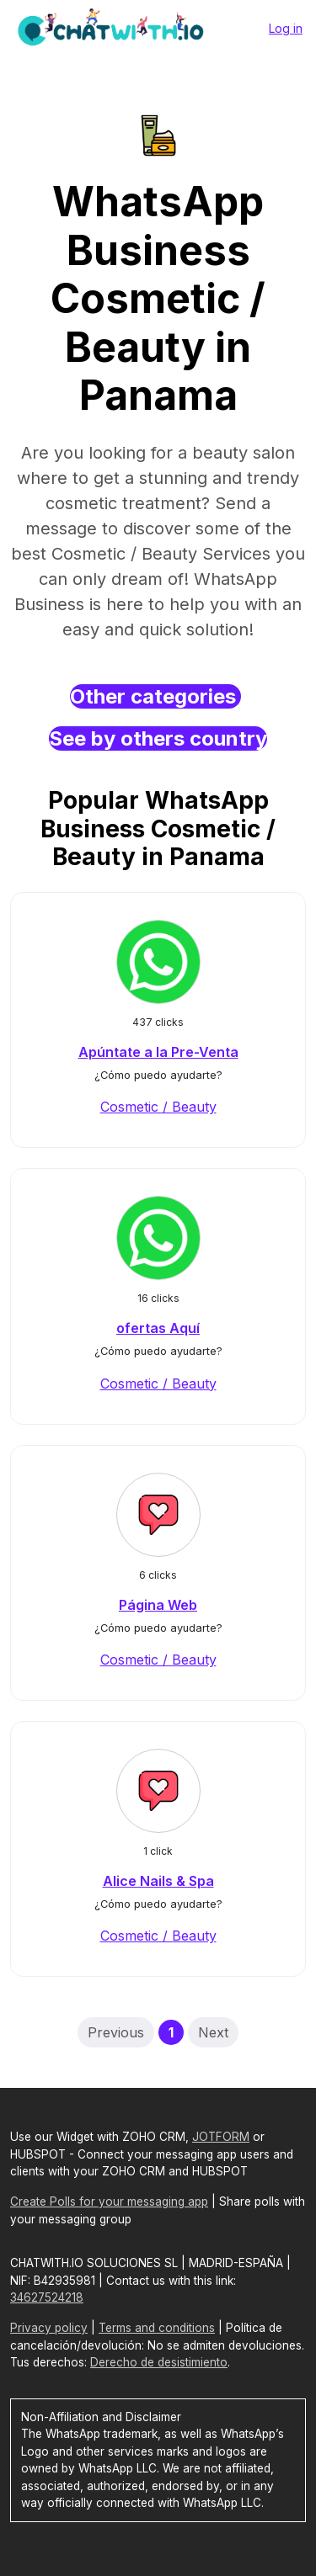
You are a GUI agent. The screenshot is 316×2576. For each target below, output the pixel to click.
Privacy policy (49, 2327)
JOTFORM (220, 2136)
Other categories (155, 696)
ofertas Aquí (158, 1328)
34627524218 (46, 2297)
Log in (286, 28)
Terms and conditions (157, 2327)
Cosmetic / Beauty (158, 1106)
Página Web (158, 1604)
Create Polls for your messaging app (109, 2201)
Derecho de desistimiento (159, 2362)
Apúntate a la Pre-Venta (158, 1052)
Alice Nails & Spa (158, 1880)
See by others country (158, 738)
